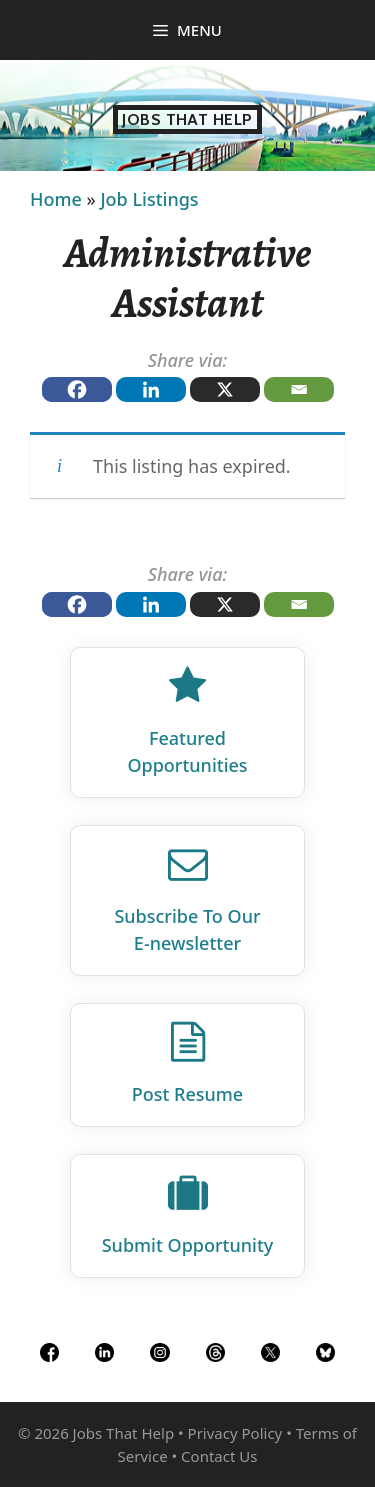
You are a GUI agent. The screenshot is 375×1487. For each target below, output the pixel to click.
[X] (225, 389)
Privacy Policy (235, 1433)
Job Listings (149, 199)
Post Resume (187, 1094)
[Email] (299, 389)
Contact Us (219, 1456)
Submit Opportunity (188, 1245)
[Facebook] (77, 389)
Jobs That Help (187, 119)
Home (56, 199)
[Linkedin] (151, 389)
